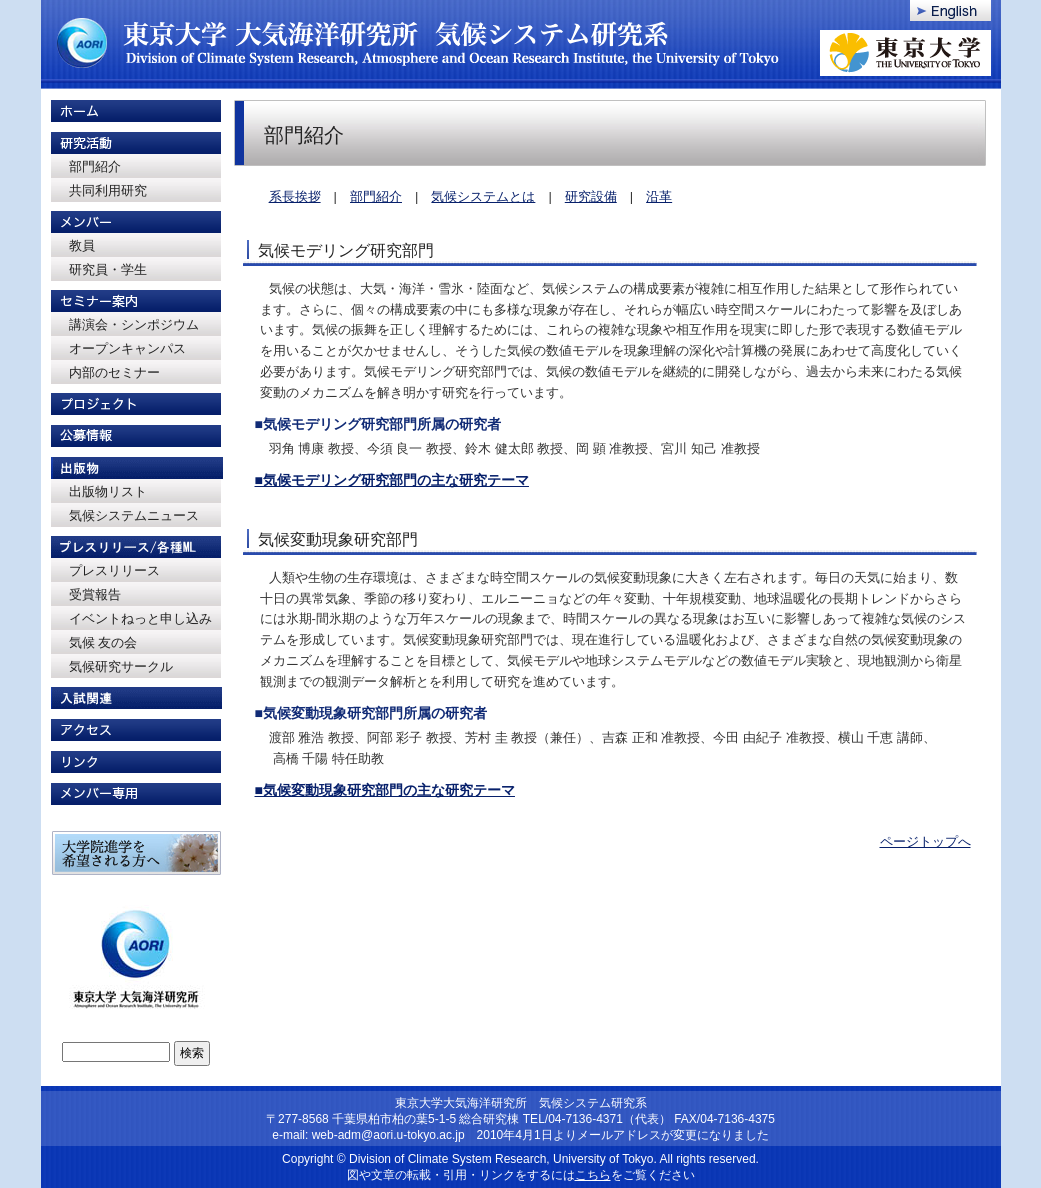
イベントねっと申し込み (140, 618)
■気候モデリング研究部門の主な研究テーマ (392, 480)
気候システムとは (483, 196)
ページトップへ (925, 841)
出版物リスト (108, 491)
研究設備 (591, 196)
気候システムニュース (134, 515)
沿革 (659, 196)
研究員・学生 (108, 269)
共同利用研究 (108, 190)
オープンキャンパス (127, 348)
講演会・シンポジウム (134, 324)
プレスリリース (114, 570)
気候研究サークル (121, 666)
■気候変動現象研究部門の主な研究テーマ (385, 790)
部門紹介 (95, 166)
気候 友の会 (103, 642)
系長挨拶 (295, 196)
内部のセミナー (114, 372)
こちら (593, 1175)
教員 (82, 245)
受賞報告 (95, 594)
